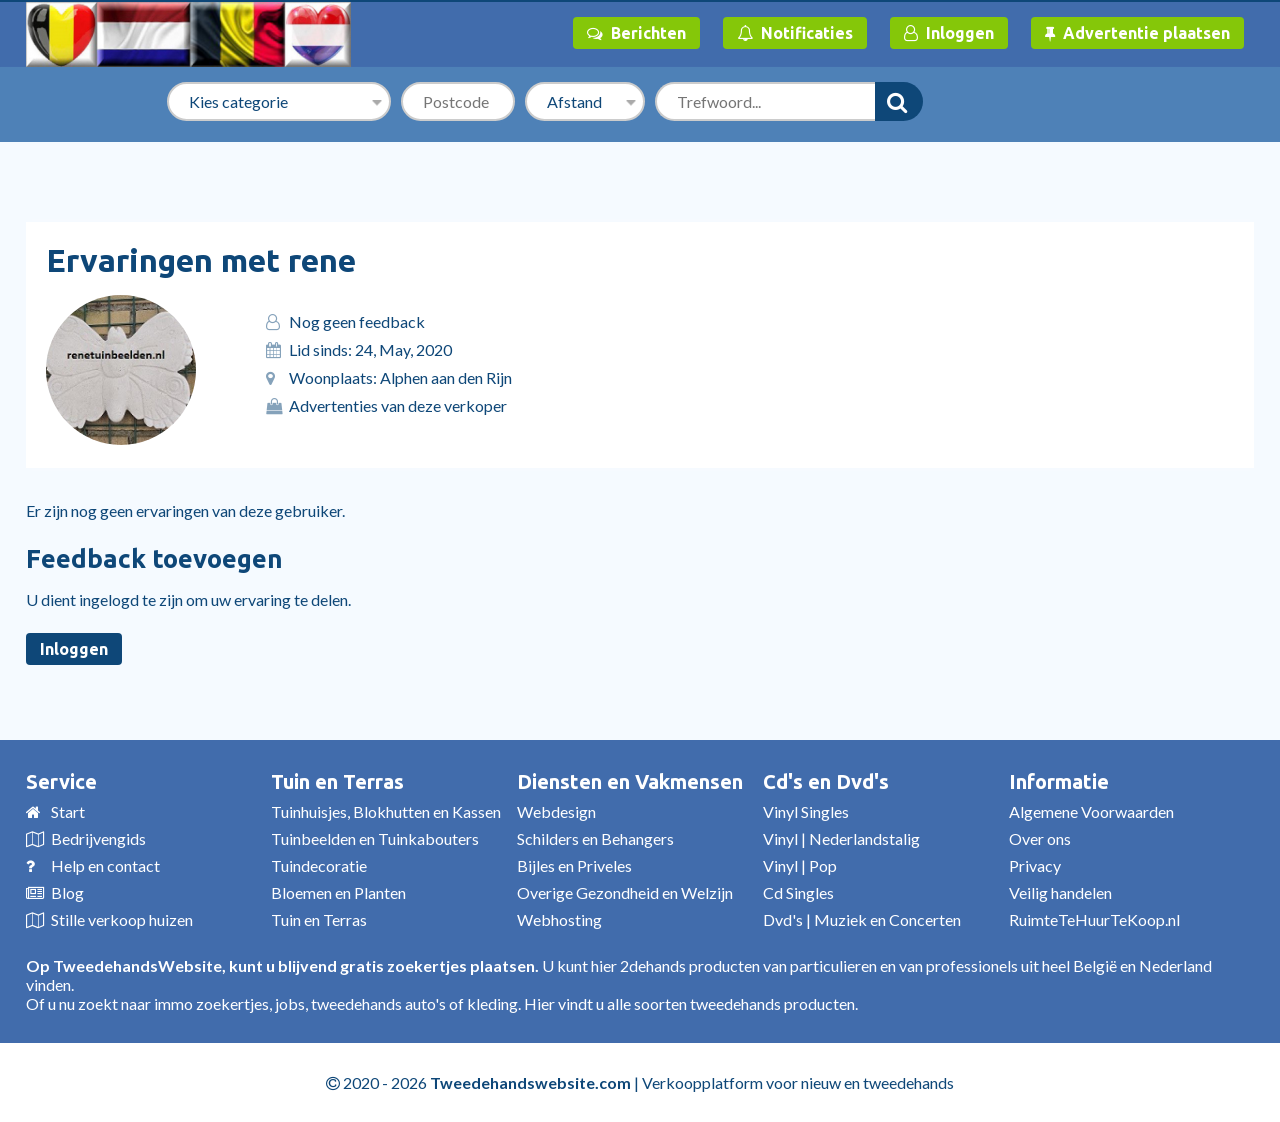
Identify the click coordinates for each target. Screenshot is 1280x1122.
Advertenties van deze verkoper (398, 405)
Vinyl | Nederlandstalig (841, 838)
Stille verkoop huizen (122, 919)
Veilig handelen (1060, 892)
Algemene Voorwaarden (1091, 811)
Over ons (1040, 838)
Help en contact (105, 865)
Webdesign (556, 811)
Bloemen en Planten (338, 892)
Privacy (1035, 865)
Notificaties (795, 33)
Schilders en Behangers (595, 838)
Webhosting (559, 919)
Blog (67, 892)
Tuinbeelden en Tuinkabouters (375, 838)
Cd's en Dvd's (826, 781)
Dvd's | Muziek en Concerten (862, 919)
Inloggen (949, 33)
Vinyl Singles (806, 811)
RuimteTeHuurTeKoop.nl (1094, 919)
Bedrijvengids (98, 838)
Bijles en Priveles (574, 865)
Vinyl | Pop (800, 865)
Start (68, 811)
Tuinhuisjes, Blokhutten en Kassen (386, 811)
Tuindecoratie (319, 865)
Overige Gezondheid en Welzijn (625, 892)
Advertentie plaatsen (1137, 33)
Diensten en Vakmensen (630, 781)
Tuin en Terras (337, 781)
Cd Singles (798, 892)
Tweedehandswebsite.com (530, 1082)
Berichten (636, 33)
